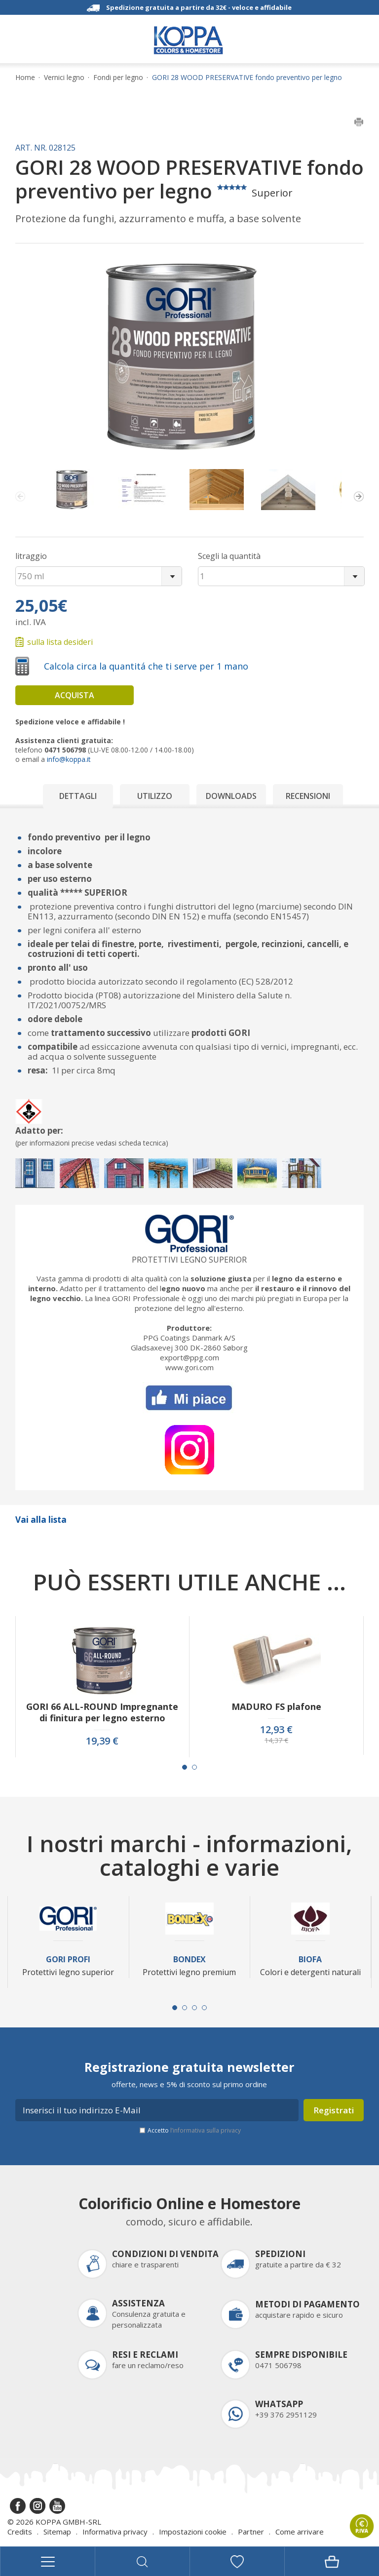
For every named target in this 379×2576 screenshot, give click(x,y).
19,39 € (102, 1741)
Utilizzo (154, 796)
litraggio (31, 556)
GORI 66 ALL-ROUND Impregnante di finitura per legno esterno (102, 1712)
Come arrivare (299, 2531)
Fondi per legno (118, 77)
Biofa (310, 1959)
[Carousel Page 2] (194, 1767)
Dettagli (78, 796)
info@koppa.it (69, 759)
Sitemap (57, 2531)
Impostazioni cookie (193, 2531)
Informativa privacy (115, 2531)
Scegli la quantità (229, 556)
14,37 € (276, 1740)
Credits (19, 2531)
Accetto (194, 2130)
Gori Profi (68, 1959)
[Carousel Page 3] (194, 2007)
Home (25, 77)
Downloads (231, 796)
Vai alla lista (41, 1519)
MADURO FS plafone (276, 1706)
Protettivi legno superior (189, 1259)
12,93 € (276, 1729)
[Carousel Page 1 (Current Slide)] (184, 1767)
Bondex (189, 1959)
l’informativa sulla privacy (205, 2130)
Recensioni (308, 796)
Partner (251, 2531)
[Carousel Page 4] (204, 2007)
